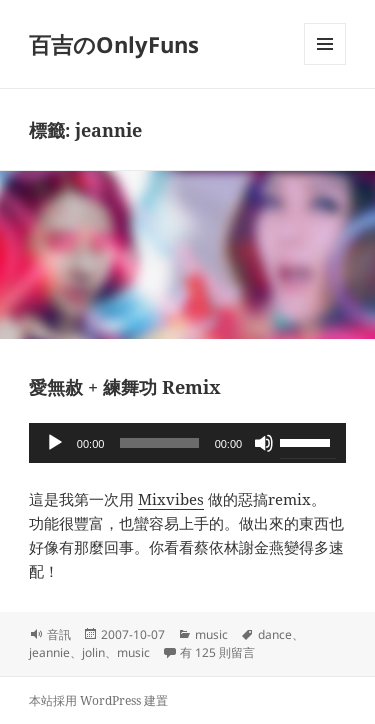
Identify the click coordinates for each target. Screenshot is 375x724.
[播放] (55, 443)
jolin (93, 652)
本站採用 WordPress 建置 (98, 700)
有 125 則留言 (217, 652)
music (211, 634)
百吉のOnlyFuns (114, 44)
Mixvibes (171, 499)
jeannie (49, 652)
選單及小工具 (325, 64)
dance (275, 634)
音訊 (59, 634)
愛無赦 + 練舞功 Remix (125, 387)
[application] (187, 443)
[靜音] (264, 443)
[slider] (159, 443)
